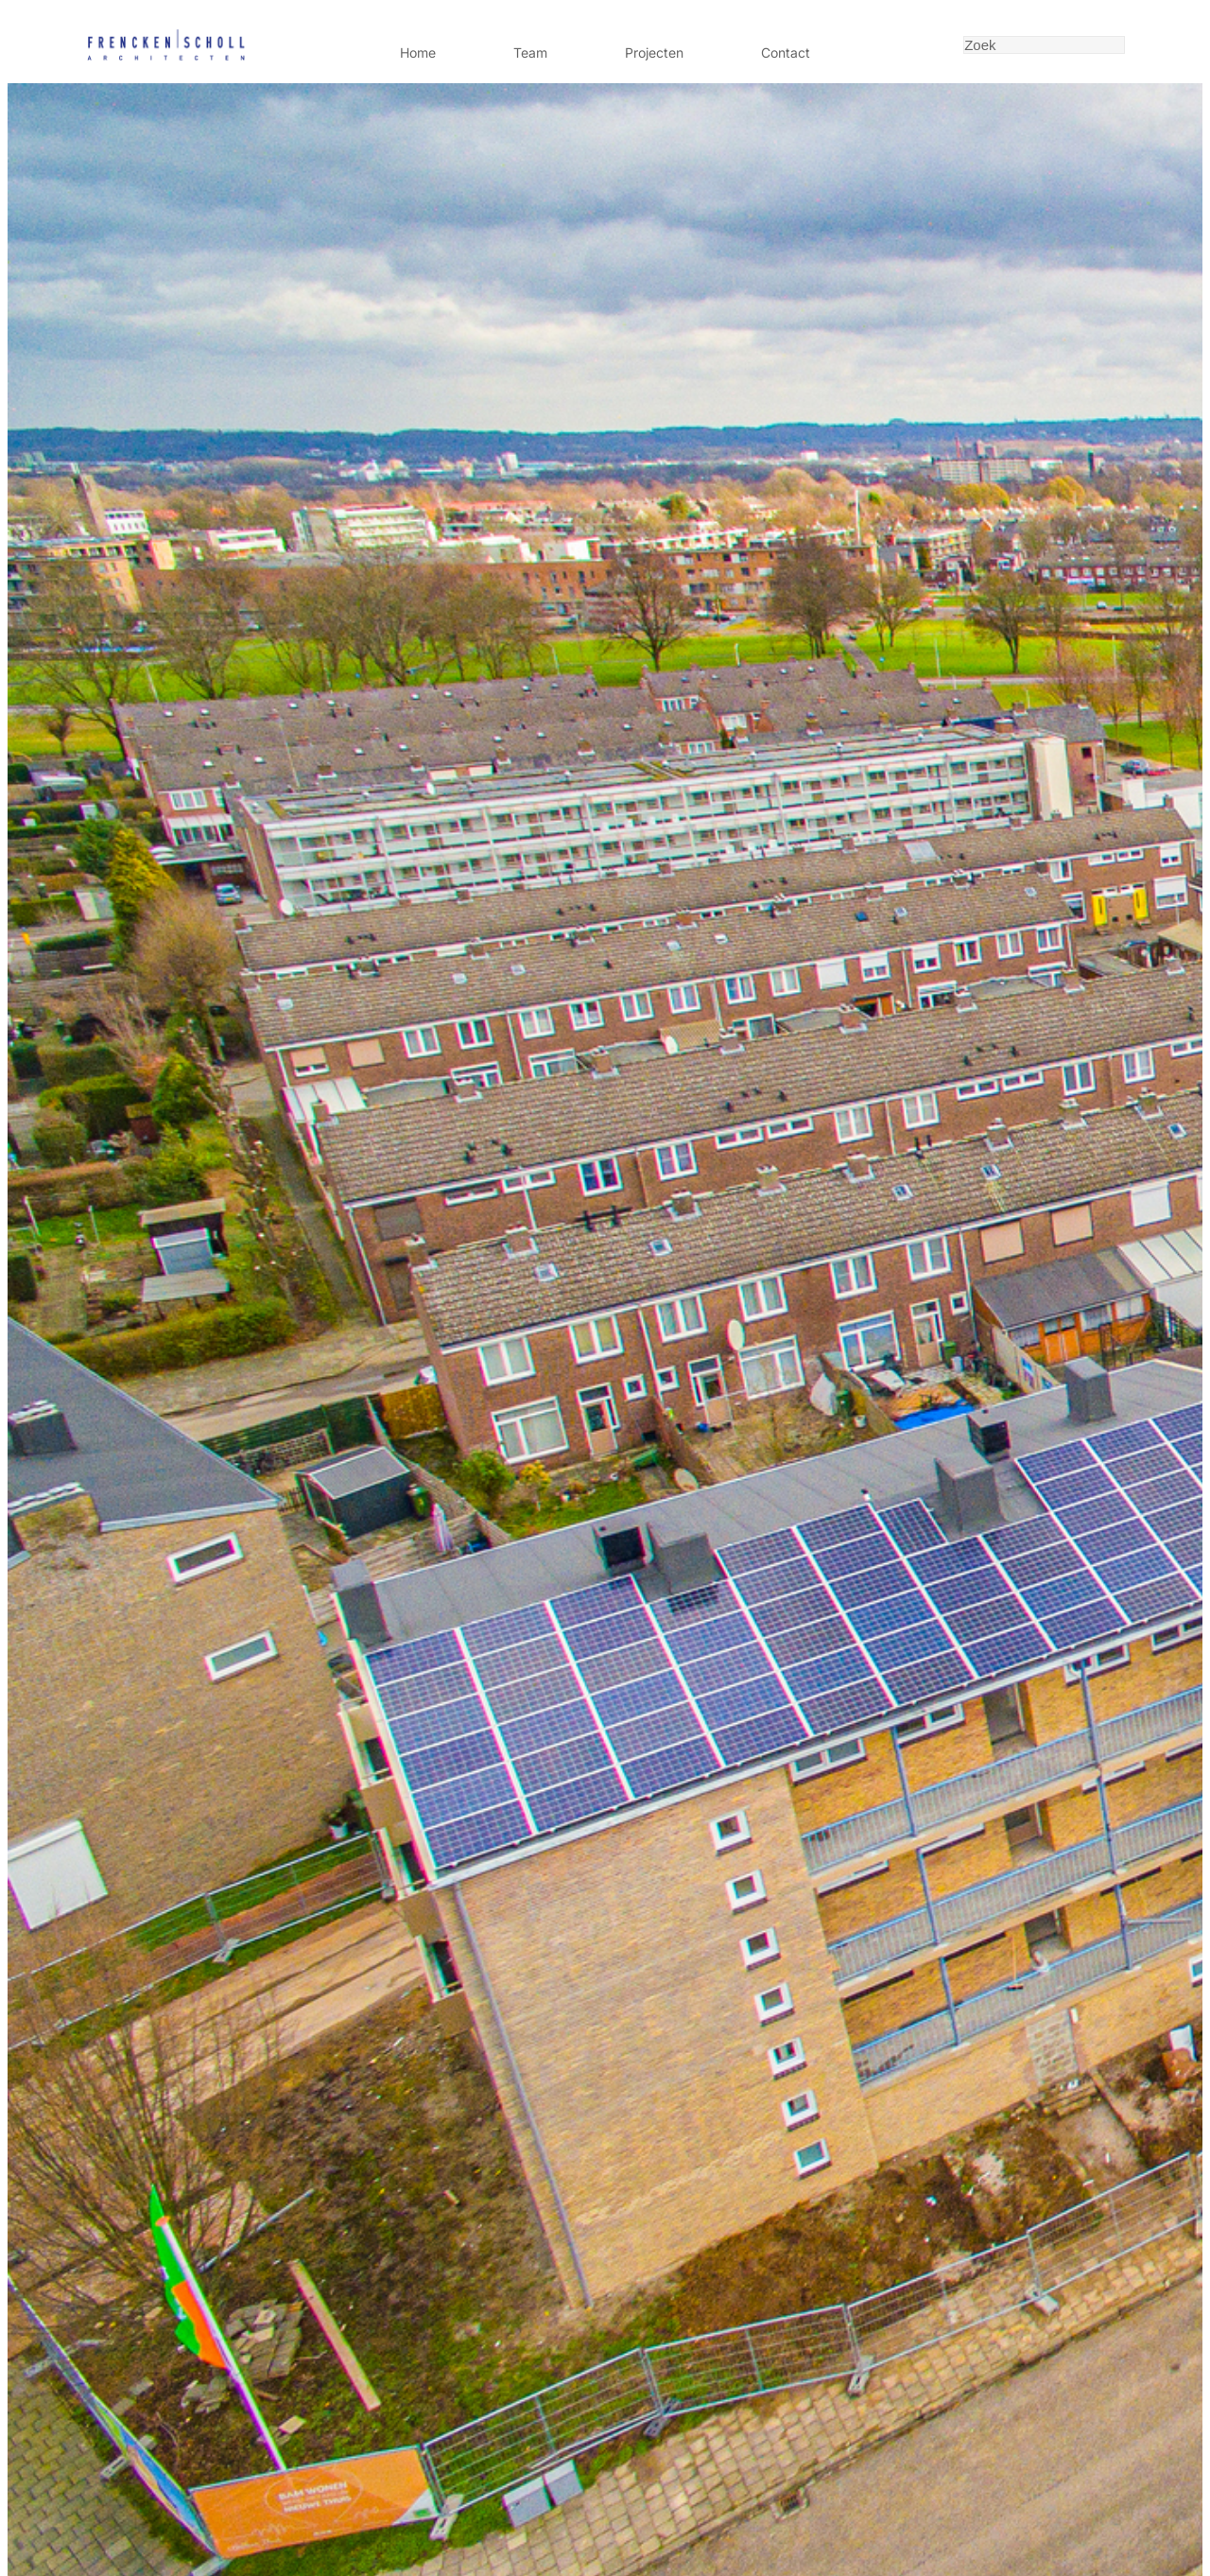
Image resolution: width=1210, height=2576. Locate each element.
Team (530, 52)
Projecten (654, 52)
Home (418, 52)
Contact (785, 52)
